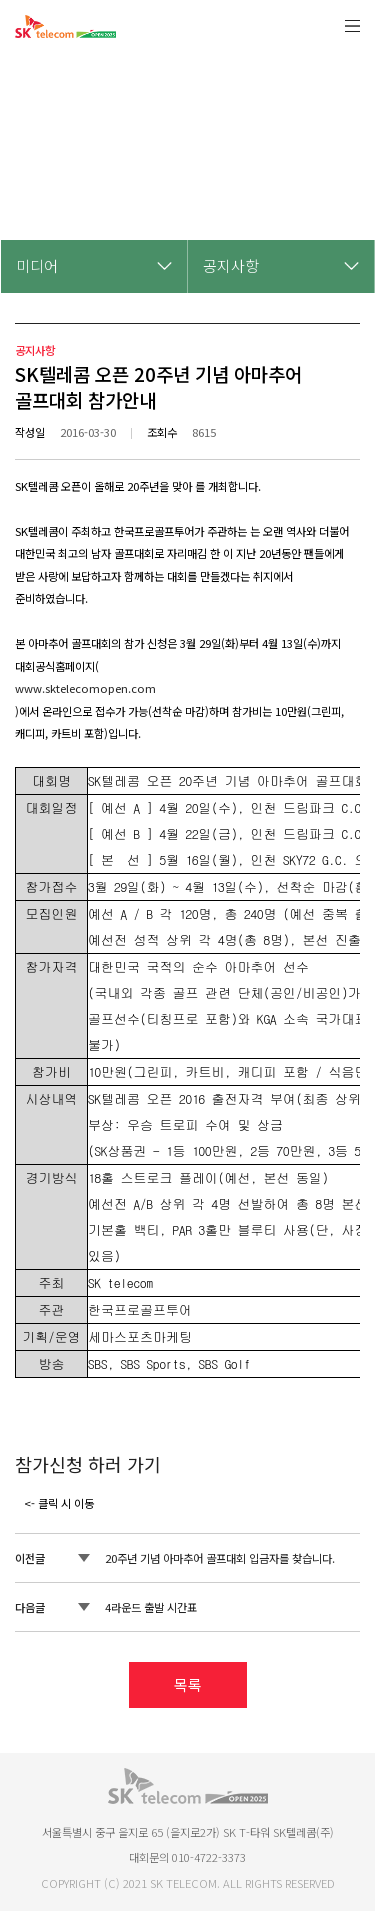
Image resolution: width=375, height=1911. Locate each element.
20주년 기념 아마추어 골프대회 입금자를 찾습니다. (220, 1558)
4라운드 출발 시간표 (151, 1607)
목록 (188, 1684)
